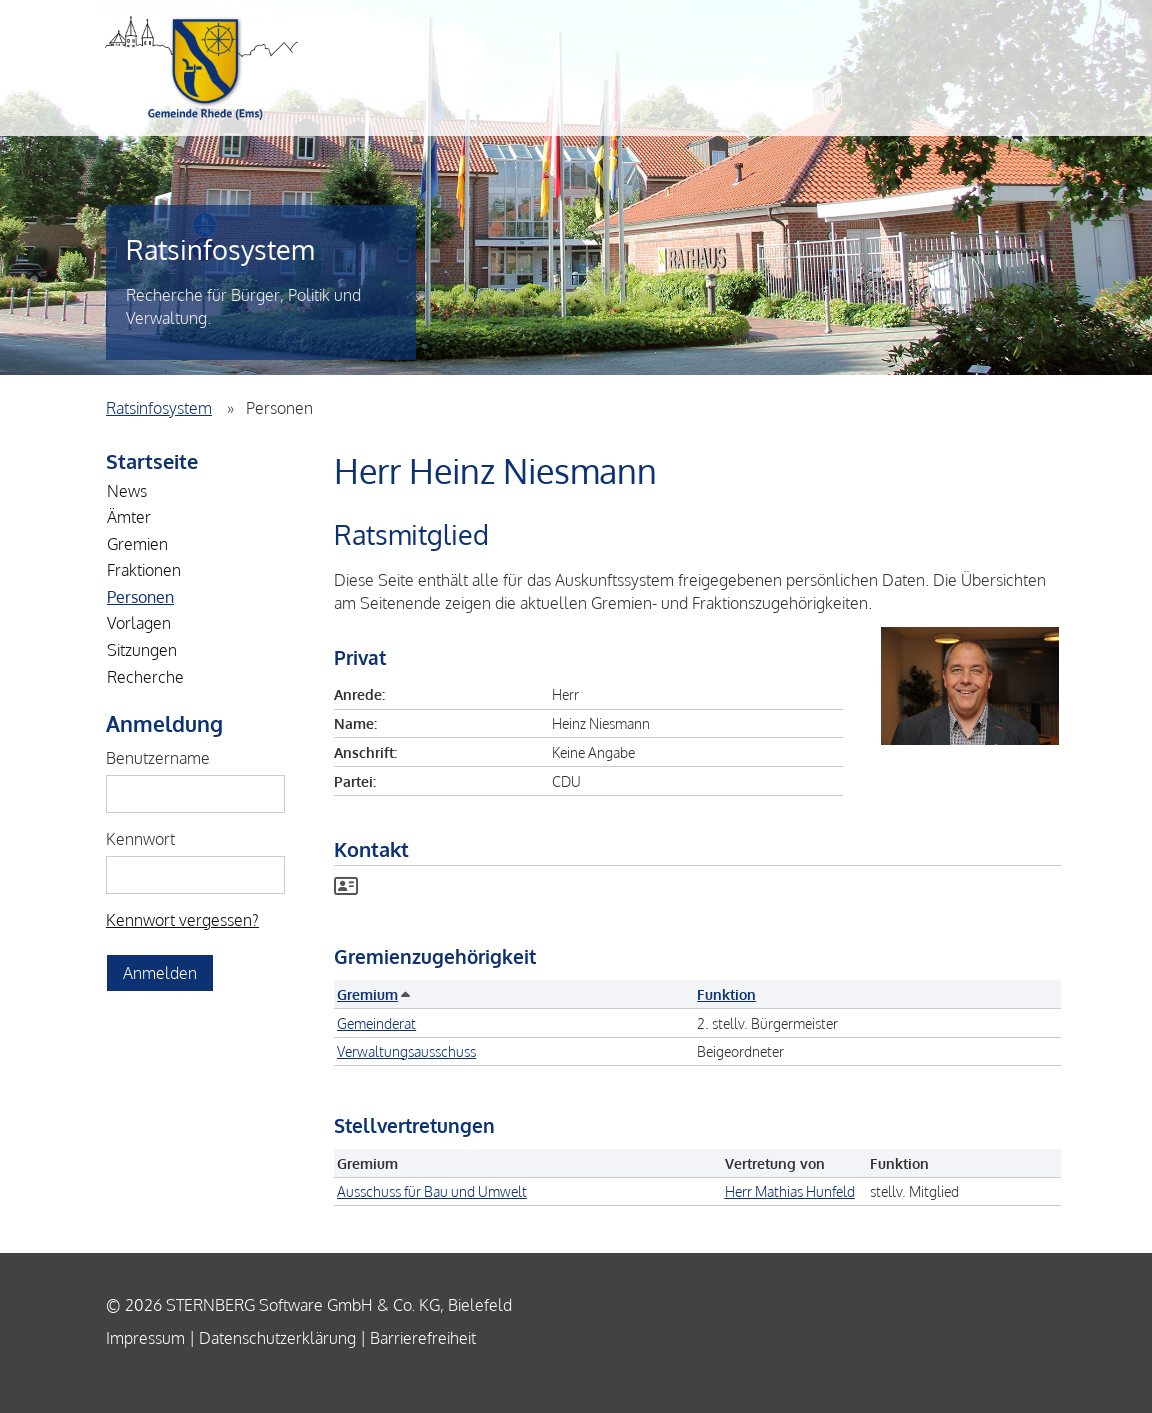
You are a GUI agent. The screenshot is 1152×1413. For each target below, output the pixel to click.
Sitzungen (142, 650)
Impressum (145, 1338)
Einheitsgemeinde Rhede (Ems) (201, 68)
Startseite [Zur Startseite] (152, 461)
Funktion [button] (726, 994)
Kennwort (140, 839)
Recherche (145, 677)
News (127, 491)
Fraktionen (144, 570)
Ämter (129, 517)
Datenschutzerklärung (277, 1338)
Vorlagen (139, 623)
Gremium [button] (372, 994)
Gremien (137, 544)
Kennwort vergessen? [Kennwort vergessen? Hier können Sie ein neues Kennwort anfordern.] (182, 920)
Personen (140, 597)
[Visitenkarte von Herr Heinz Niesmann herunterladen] (346, 888)
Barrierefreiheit (423, 1338)
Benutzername (158, 758)
